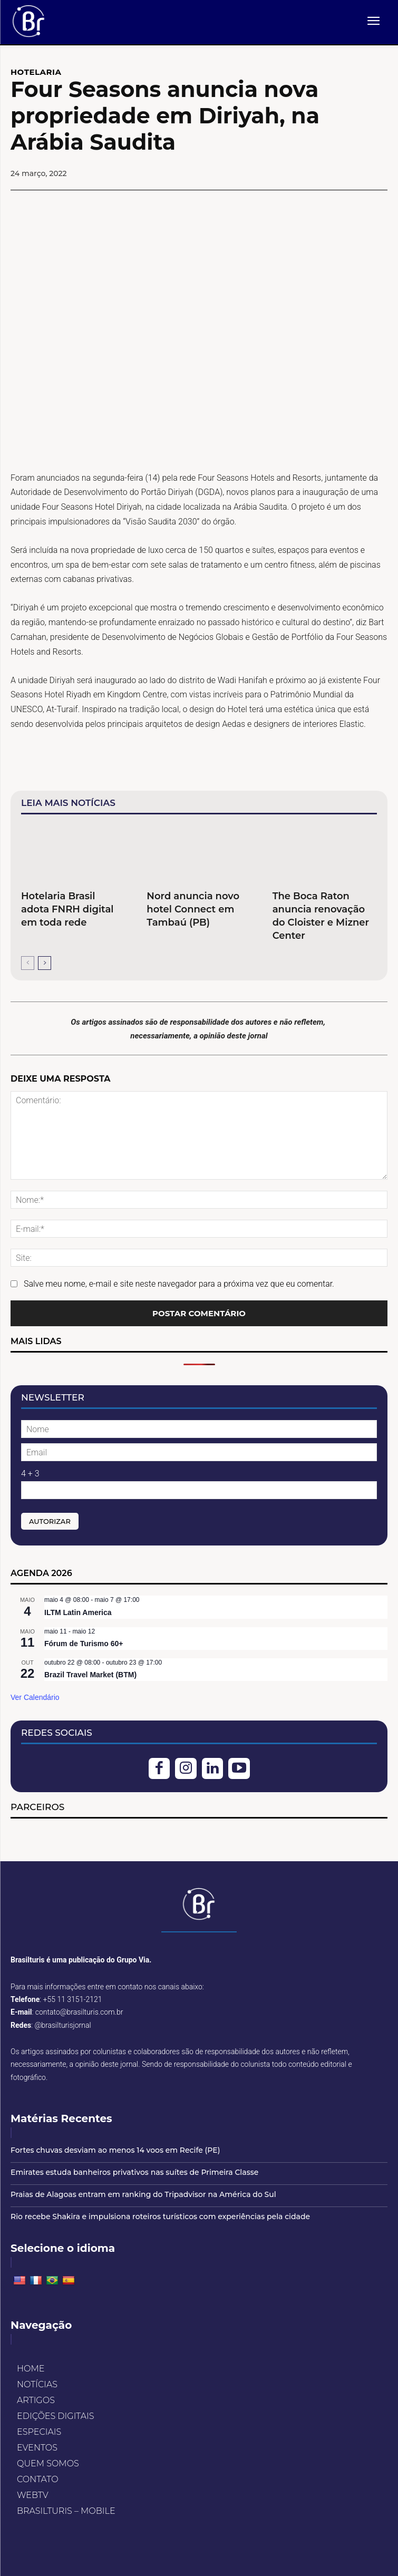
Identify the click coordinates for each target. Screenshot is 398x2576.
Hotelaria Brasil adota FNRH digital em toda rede (67, 909)
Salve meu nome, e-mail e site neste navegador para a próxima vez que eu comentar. (179, 1284)
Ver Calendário (35, 1697)
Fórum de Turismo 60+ (83, 1643)
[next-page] (44, 963)
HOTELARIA (36, 72)
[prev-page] (27, 963)
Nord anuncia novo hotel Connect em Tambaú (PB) (193, 909)
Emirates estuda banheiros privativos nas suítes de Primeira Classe (134, 2172)
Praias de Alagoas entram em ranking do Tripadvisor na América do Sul (143, 2194)
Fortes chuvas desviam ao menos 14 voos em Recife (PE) (115, 2150)
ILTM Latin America (78, 1612)
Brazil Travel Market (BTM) (90, 1674)
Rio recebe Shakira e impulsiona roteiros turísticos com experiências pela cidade (160, 2216)
